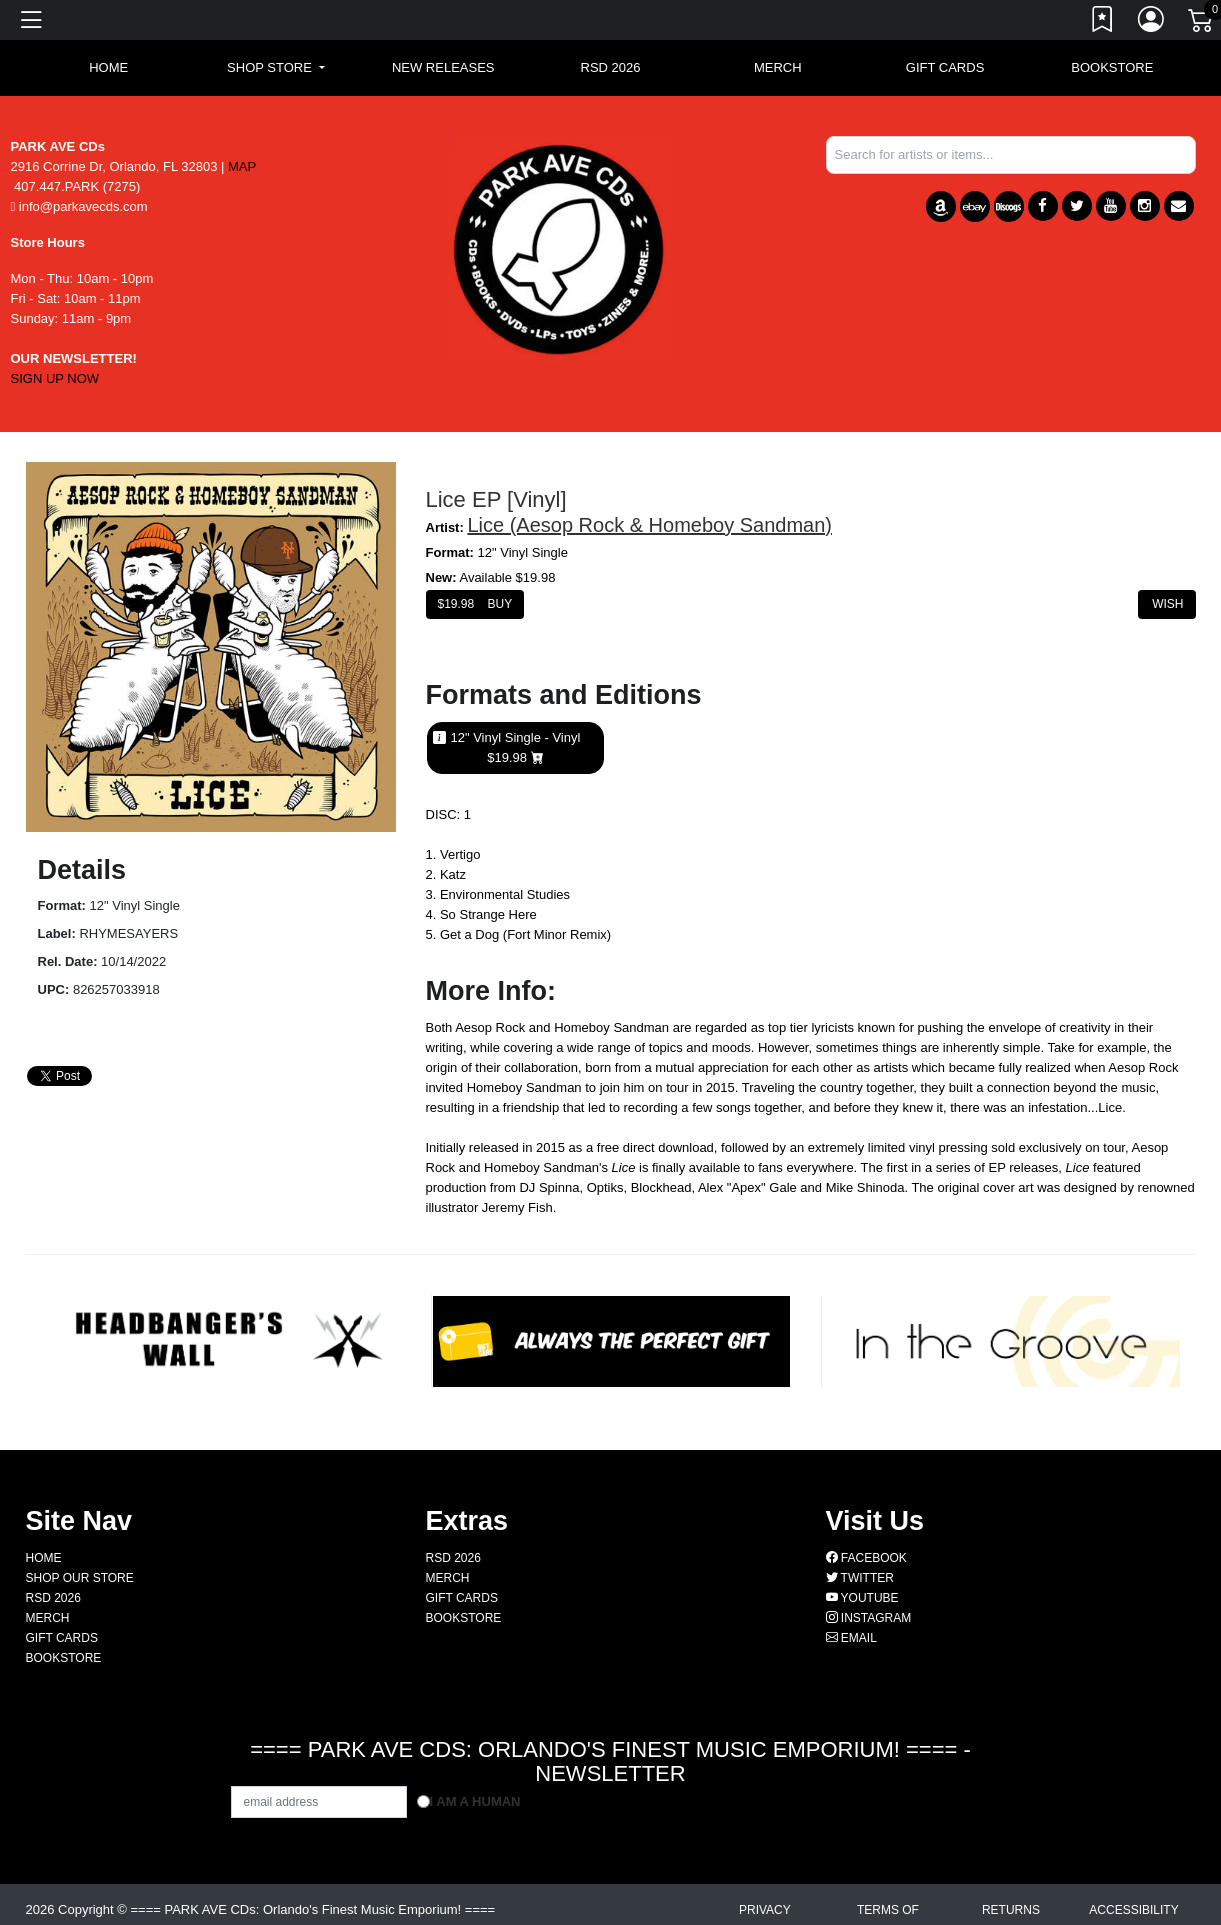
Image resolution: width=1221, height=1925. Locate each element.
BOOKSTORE (1112, 67)
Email (851, 1638)
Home (44, 1558)
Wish (1166, 604)
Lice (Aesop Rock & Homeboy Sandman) (649, 525)
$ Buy (475, 604)
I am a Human (475, 1801)
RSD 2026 (611, 67)
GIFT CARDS (945, 67)
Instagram (869, 1618)
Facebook (866, 1558)
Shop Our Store (80, 1578)
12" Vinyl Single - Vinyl (516, 748)
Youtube (862, 1598)
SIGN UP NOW (55, 378)
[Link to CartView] (1202, 19)
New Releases (443, 67)
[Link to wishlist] (1103, 23)
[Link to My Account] (1152, 23)
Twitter (860, 1578)
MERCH (778, 67)
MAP (242, 166)
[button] (276, 68)
